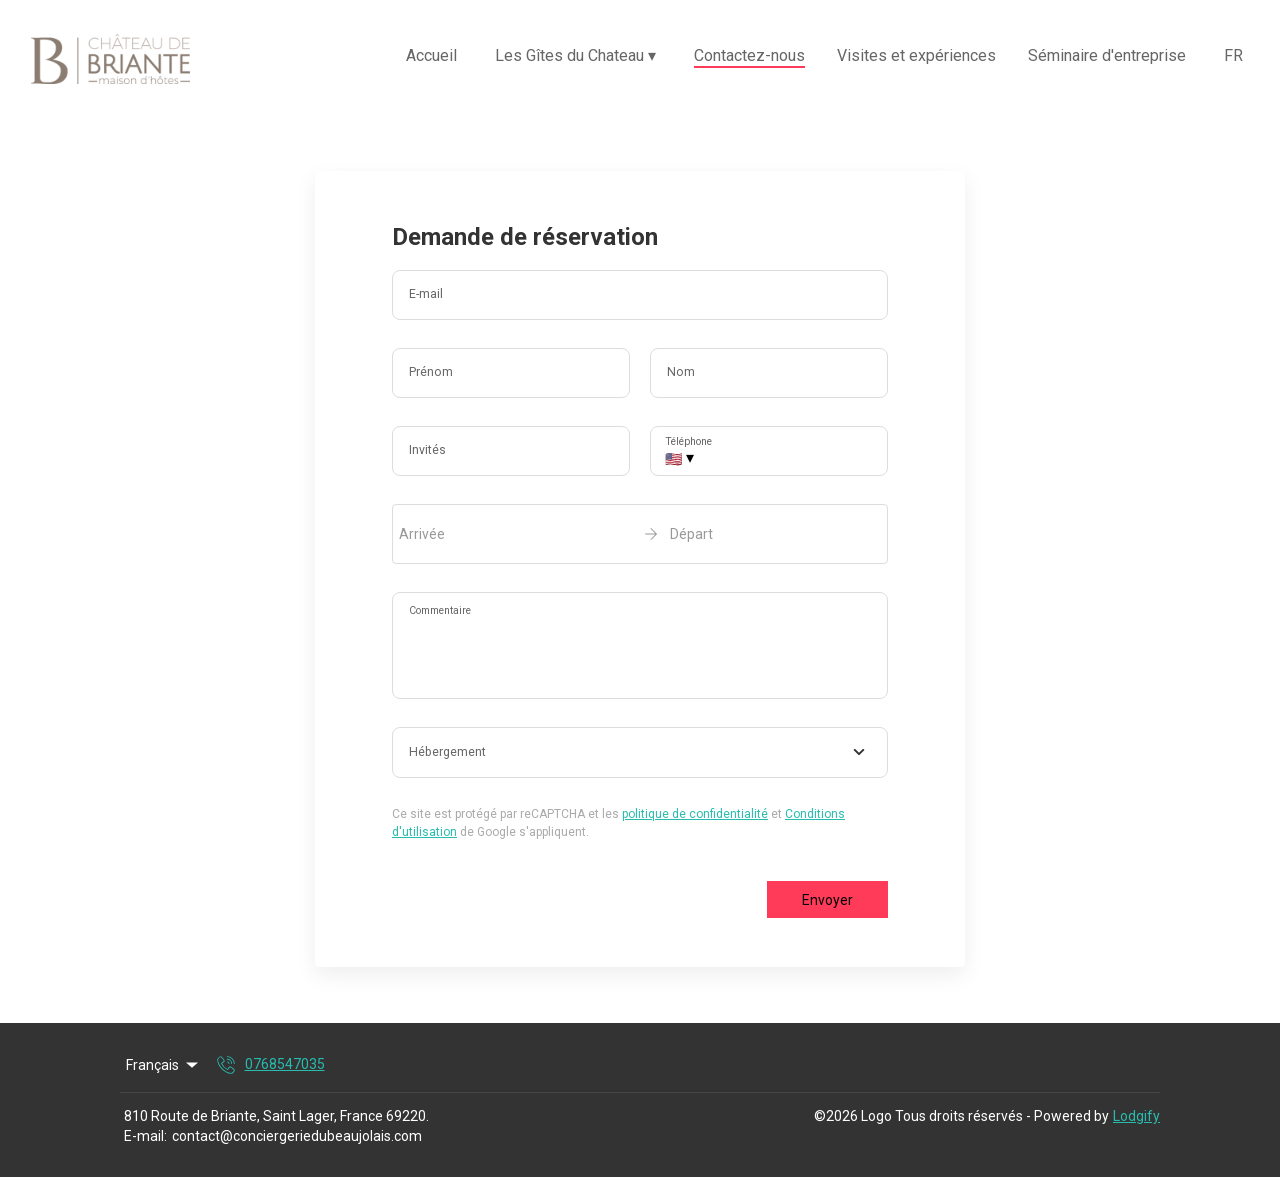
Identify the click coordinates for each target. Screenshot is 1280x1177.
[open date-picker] (640, 534)
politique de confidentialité (695, 814)
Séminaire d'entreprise (1107, 55)
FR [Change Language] (1233, 55)
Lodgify (1136, 1116)
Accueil (431, 55)
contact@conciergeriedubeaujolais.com (297, 1136)
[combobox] (640, 753)
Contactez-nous (749, 55)
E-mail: (145, 1136)
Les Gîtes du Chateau (575, 55)
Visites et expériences (916, 55)
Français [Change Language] (163, 1065)
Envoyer (827, 900)
